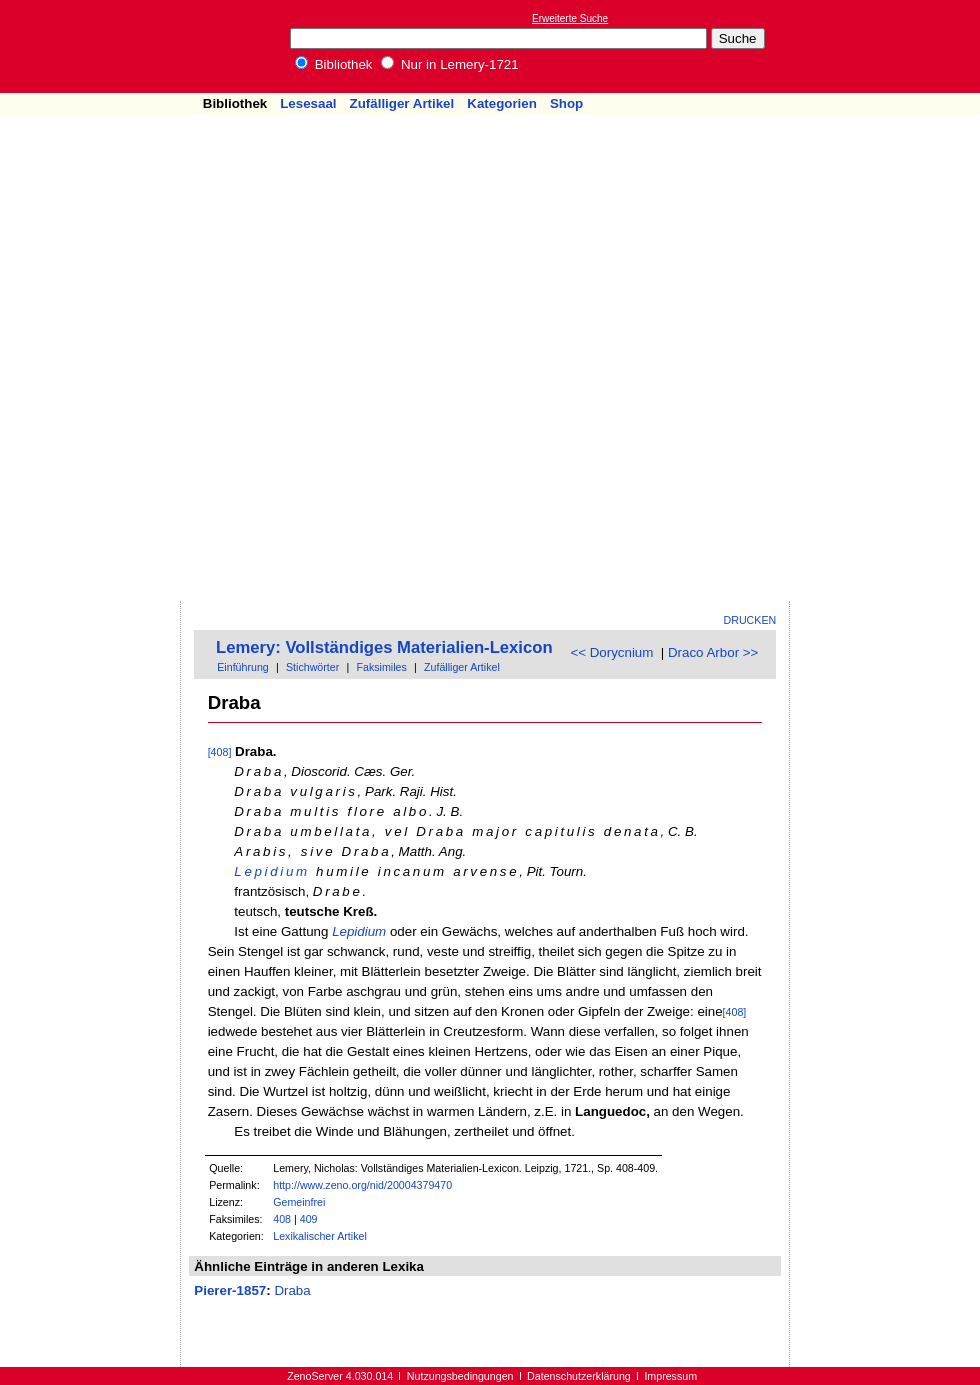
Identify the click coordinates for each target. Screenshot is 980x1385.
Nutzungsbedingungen (460, 1376)
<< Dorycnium (611, 652)
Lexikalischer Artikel (320, 1236)
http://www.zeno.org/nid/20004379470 (362, 1185)
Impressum (670, 1376)
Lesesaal (308, 103)
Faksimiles (381, 667)
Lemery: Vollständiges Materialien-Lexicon (384, 647)
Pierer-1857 (230, 1290)
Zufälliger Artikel (402, 103)
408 (282, 1219)
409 (309, 1219)
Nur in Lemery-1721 (450, 64)
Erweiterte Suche (570, 18)
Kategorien (502, 103)
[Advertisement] (878, 301)
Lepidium (271, 871)
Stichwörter (312, 667)
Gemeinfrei (299, 1202)
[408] (220, 752)
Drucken (750, 620)
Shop (566, 103)
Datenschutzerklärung (579, 1376)
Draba (292, 1290)
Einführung (243, 667)
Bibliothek (334, 64)
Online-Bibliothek (95, 46)
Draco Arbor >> (713, 652)
